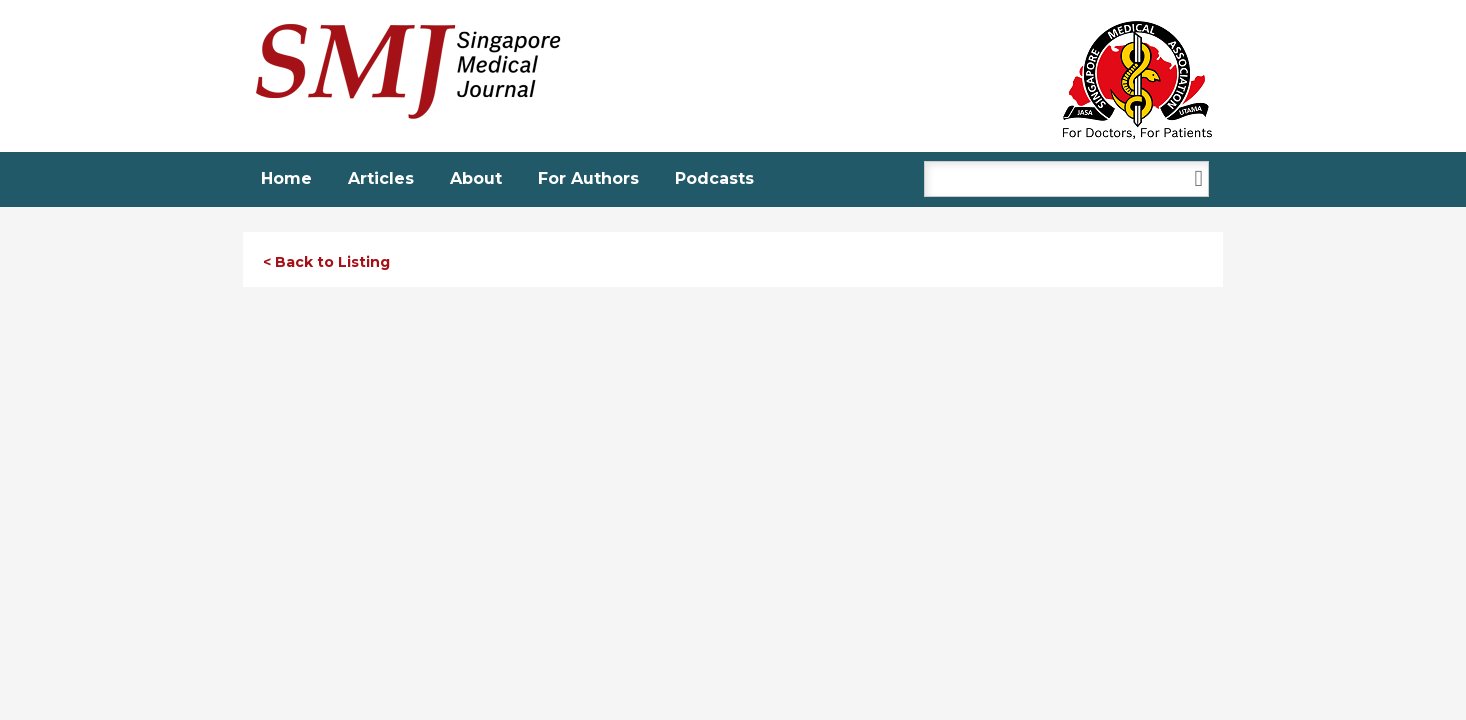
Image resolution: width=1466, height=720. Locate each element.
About (476, 178)
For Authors (588, 178)
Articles (381, 178)
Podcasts (714, 178)
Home (286, 178)
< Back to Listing (326, 262)
